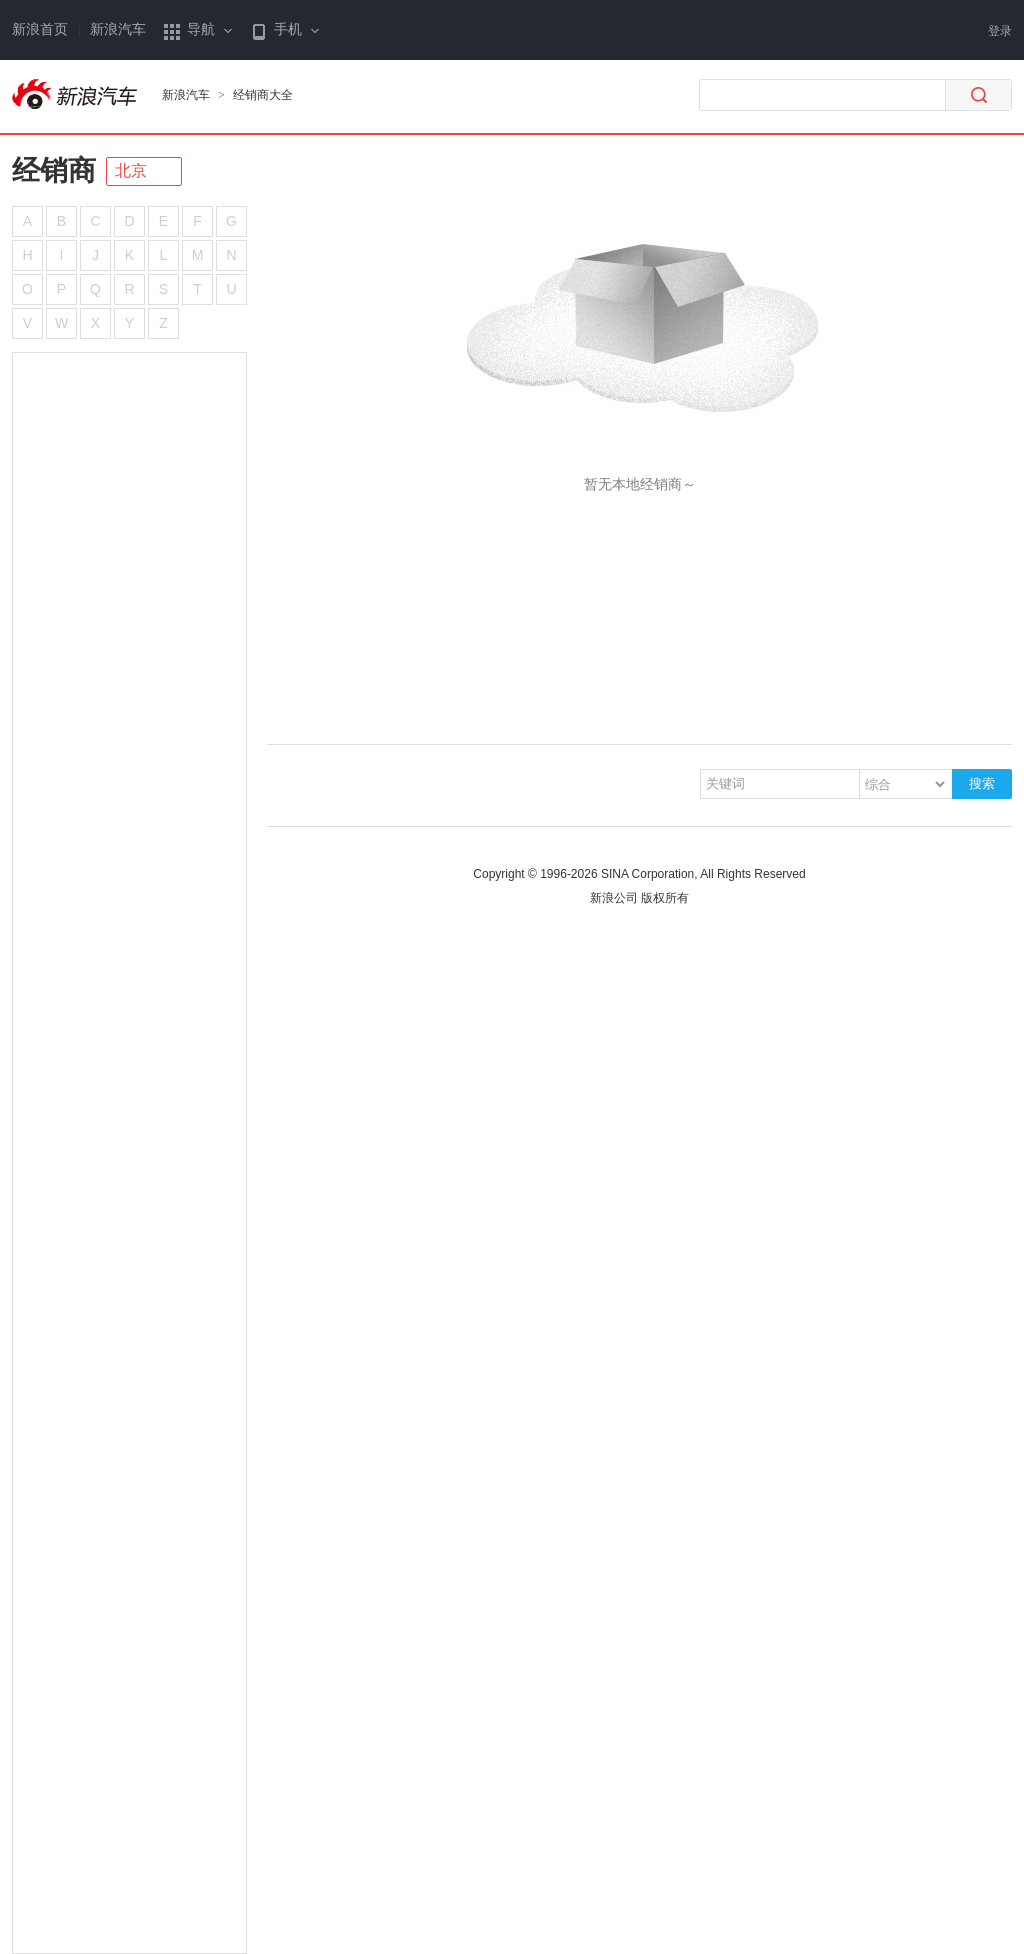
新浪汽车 (118, 29)
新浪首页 (40, 29)
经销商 (54, 170)
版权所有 (665, 898)
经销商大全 (263, 95)
